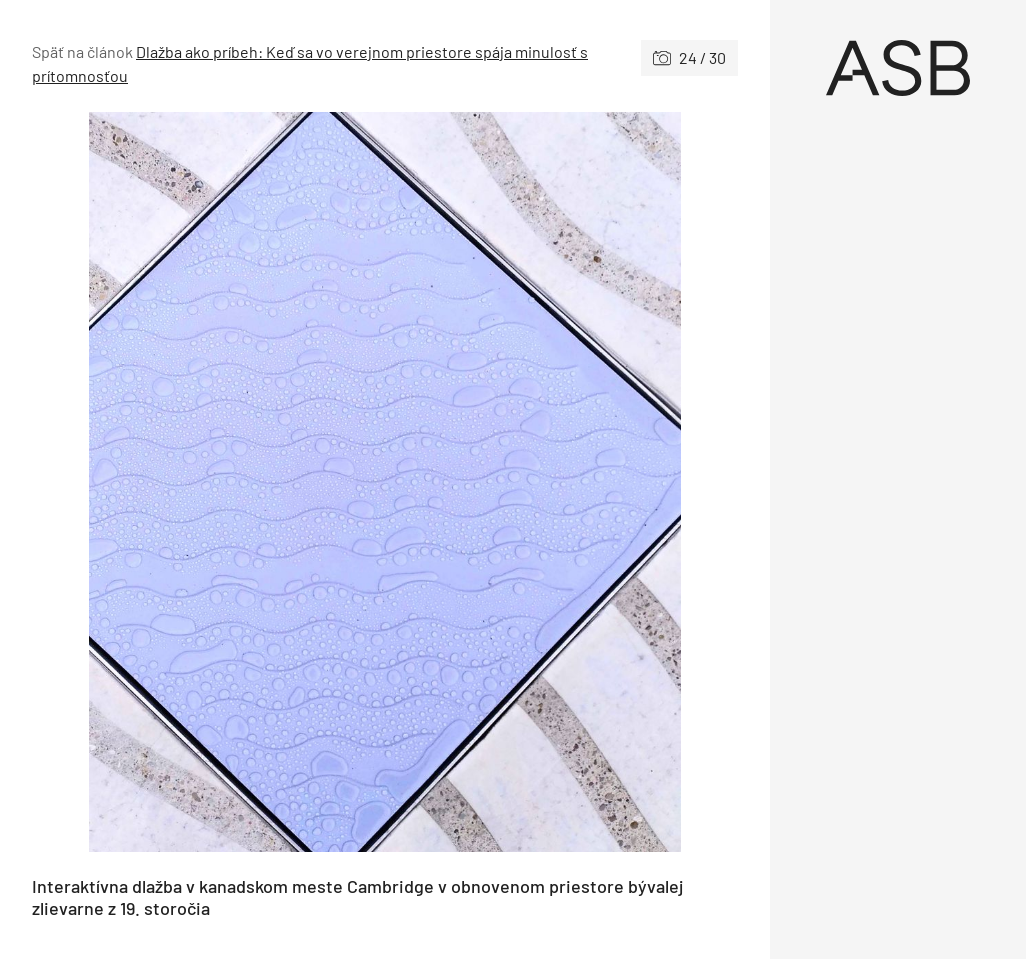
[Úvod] (898, 68)
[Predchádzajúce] (208, 482)
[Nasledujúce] (561, 482)
